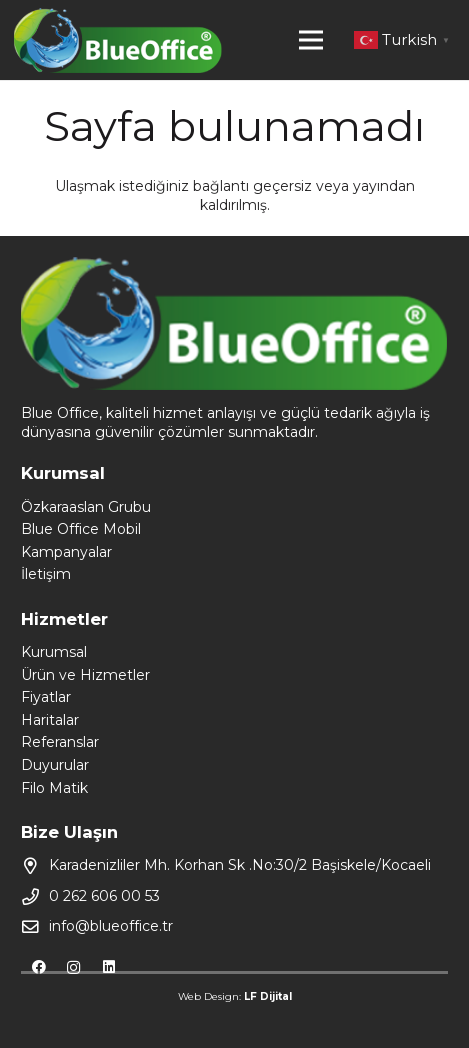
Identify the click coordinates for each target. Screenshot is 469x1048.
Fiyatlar (46, 697)
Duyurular (55, 765)
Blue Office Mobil (81, 529)
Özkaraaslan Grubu (86, 507)
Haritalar (50, 720)
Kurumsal (54, 652)
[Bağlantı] (118, 40)
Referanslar (60, 742)
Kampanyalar (66, 552)
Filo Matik (54, 788)
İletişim (46, 574)
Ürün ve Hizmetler (85, 675)
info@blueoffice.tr (111, 926)
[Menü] (311, 40)
